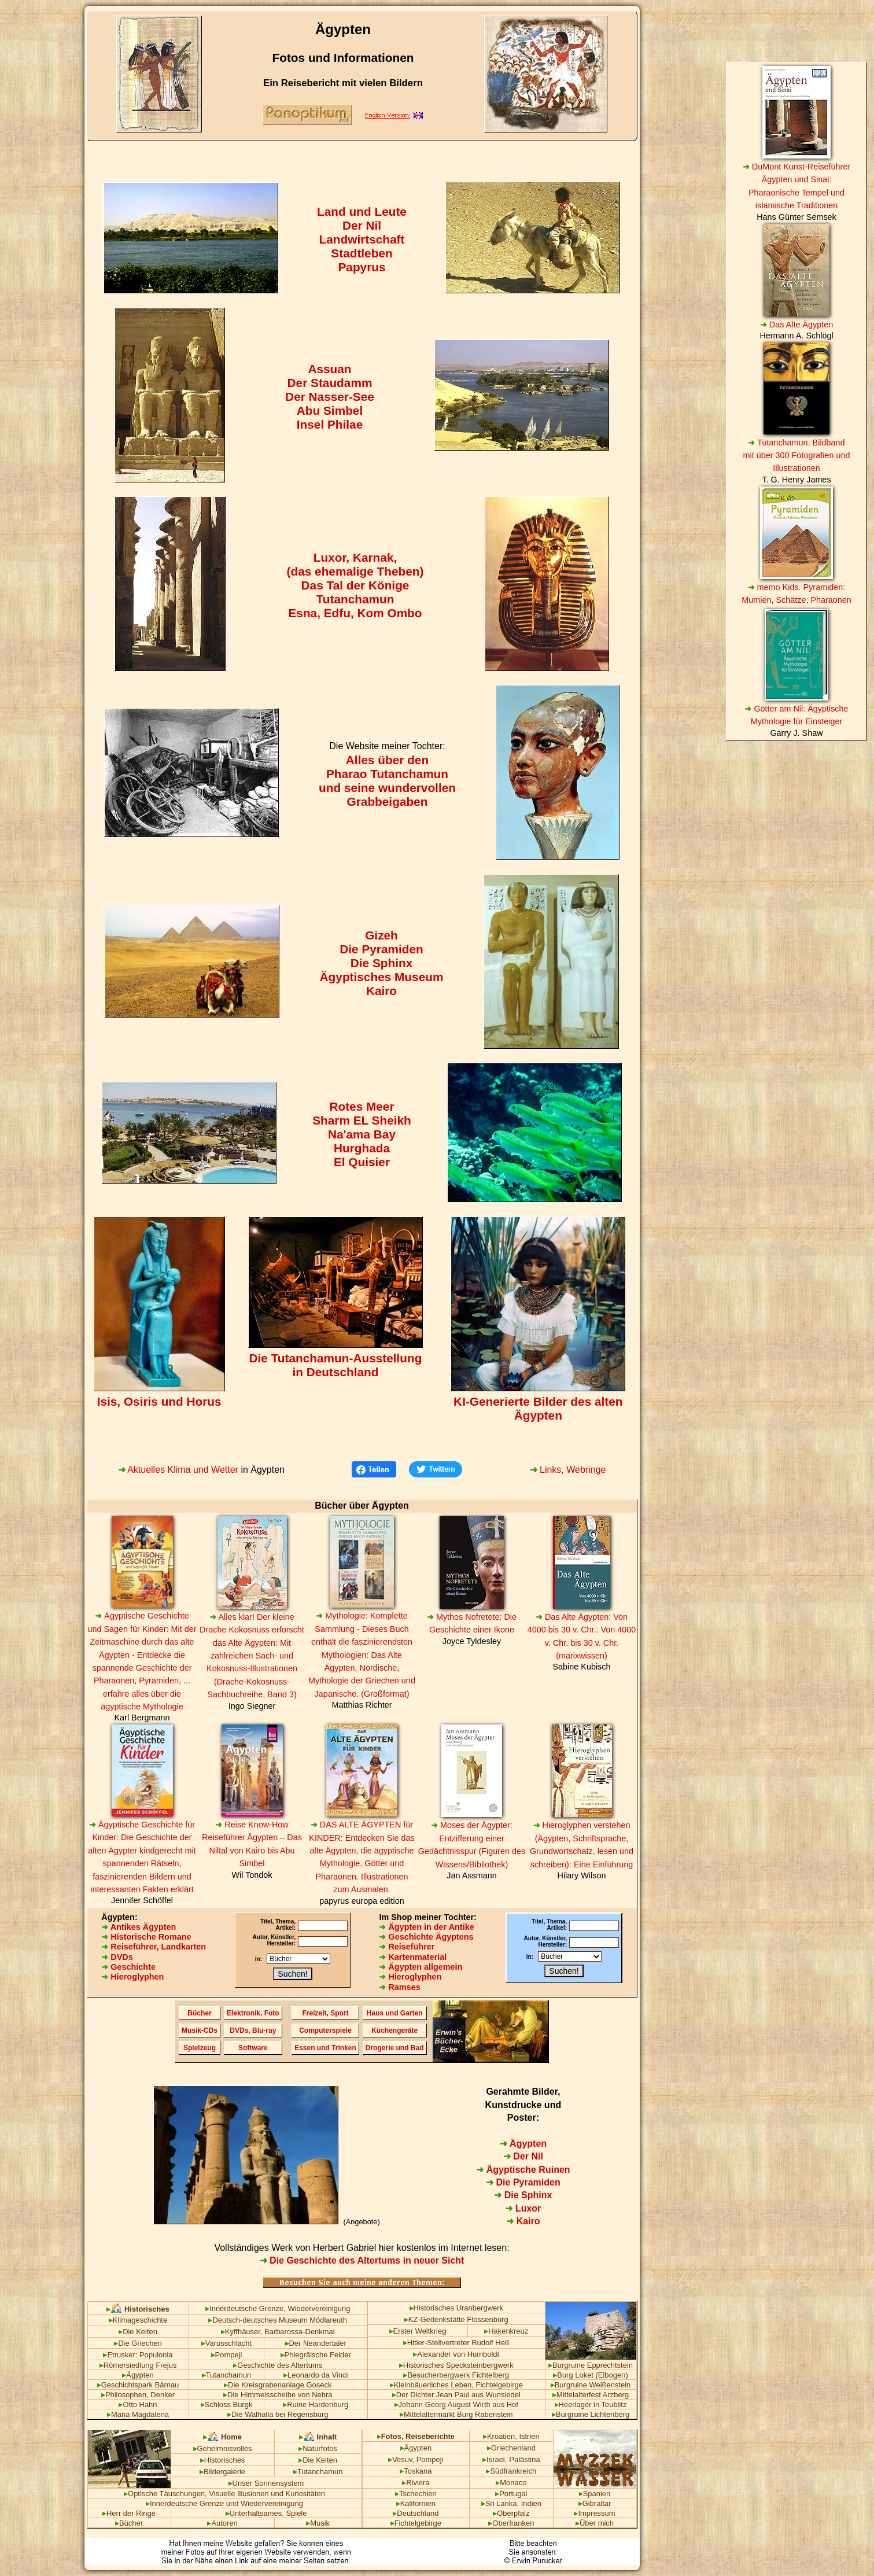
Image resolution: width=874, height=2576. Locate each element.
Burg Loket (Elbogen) (590, 2375)
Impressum (594, 2513)
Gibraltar (594, 2503)
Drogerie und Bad (395, 2048)
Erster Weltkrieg (418, 2331)
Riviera (415, 2482)
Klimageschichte (138, 2320)
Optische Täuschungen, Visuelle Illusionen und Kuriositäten (224, 2493)
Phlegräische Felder (316, 2354)
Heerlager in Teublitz (591, 2404)
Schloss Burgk (227, 2404)
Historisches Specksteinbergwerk (456, 2365)
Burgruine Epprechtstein (590, 2365)
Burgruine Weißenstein (591, 2384)
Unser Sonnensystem (266, 2483)
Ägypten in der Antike (426, 1927)
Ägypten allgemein (420, 1966)
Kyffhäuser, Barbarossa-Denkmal (278, 2331)
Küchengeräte (394, 2030)
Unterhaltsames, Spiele (266, 2513)
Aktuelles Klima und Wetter (178, 1470)
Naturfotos (317, 2448)
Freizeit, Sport (326, 2013)
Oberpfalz (511, 2513)
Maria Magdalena (138, 2414)
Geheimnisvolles (222, 2448)
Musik (318, 2523)
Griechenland (511, 2448)
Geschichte (128, 1966)
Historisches (222, 2460)
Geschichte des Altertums (277, 2365)
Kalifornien (416, 2503)
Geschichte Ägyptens (426, 1936)
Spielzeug (199, 2048)
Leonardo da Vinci (315, 2375)
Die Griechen (138, 2343)
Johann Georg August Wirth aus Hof (456, 2404)
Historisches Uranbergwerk (457, 2308)
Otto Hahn (138, 2404)
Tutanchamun (227, 2375)
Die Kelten (138, 2331)
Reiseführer (406, 1946)
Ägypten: (119, 1917)
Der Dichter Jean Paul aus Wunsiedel (456, 2394)
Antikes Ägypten (138, 1927)
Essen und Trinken (325, 2048)
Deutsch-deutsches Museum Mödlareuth (277, 2320)
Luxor (523, 2208)
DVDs (116, 1957)
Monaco (511, 2482)
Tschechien (416, 2493)
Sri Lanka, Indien (511, 2503)
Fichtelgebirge (415, 2523)
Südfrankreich (511, 2471)
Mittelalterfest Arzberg (590, 2394)
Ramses (399, 1987)
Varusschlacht (226, 2343)
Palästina (524, 2459)
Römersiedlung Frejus (138, 2365)
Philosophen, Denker (138, 2394)
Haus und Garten (395, 2013)
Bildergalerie (222, 2471)
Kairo (523, 2221)
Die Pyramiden (523, 2182)
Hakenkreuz (506, 2331)
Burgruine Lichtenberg (590, 2414)
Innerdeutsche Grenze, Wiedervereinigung (277, 2308)
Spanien (595, 2493)
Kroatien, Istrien (511, 2436)
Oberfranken (511, 2523)
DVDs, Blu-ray (253, 2030)
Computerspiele (325, 2030)
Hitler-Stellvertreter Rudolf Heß (456, 2342)
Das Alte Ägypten (796, 324)
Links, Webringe (568, 1470)
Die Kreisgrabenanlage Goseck (277, 2384)
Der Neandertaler (315, 2343)
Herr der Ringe (129, 2513)
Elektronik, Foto (253, 2013)
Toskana (416, 2471)
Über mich (595, 2523)
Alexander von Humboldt (456, 2354)
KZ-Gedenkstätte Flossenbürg (456, 2319)
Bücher (199, 2013)
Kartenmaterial (413, 1957)
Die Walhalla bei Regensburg (277, 2414)
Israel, (494, 2459)
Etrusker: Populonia (137, 2354)
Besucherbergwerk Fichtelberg (456, 2375)
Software (253, 2048)
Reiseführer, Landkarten (153, 1946)
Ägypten (523, 2143)
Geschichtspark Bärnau (138, 2384)
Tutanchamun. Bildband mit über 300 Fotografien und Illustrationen (796, 455)
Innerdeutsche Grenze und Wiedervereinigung (224, 2503)
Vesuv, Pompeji (415, 2459)
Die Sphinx (523, 2195)
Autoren (222, 2523)
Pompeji (226, 2354)
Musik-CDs (199, 2030)
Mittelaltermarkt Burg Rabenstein (456, 2414)
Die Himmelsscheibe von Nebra (277, 2394)
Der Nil (523, 2156)
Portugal (511, 2493)
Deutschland (415, 2513)
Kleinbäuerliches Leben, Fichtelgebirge (456, 2384)
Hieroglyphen (132, 1976)
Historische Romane (146, 1936)
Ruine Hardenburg (315, 2404)
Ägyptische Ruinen (523, 2170)
